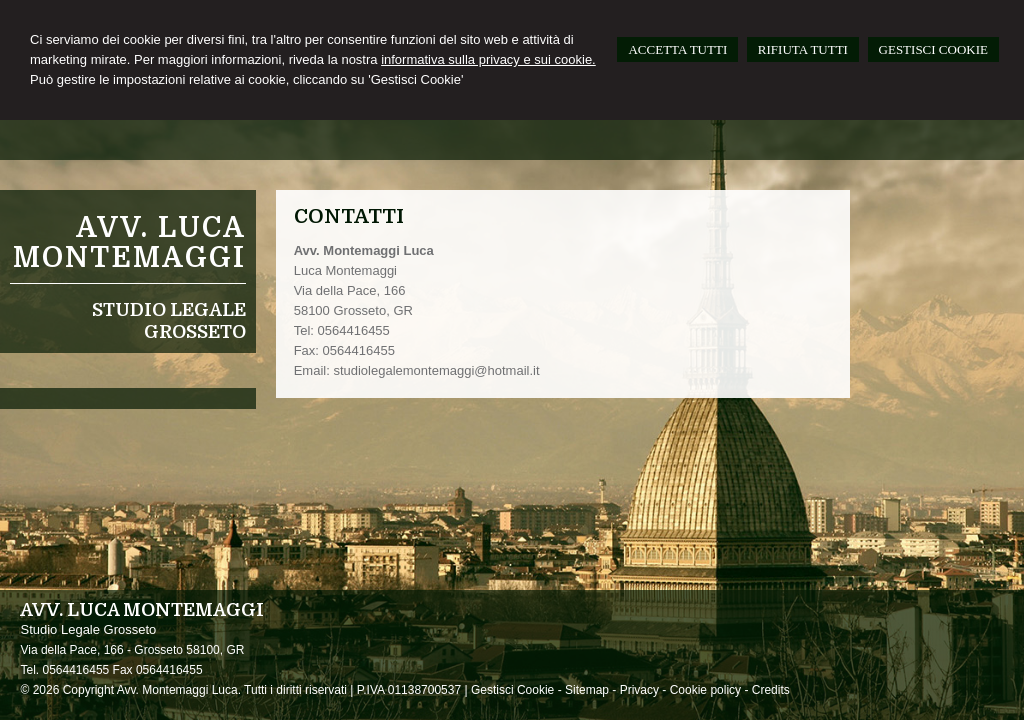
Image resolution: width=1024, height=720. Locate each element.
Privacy (639, 690)
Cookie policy (705, 690)
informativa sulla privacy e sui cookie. (488, 59)
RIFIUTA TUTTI (803, 49)
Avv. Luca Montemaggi (129, 243)
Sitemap (587, 690)
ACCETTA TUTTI (677, 49)
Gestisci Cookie (512, 690)
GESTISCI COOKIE (933, 49)
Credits (771, 690)
